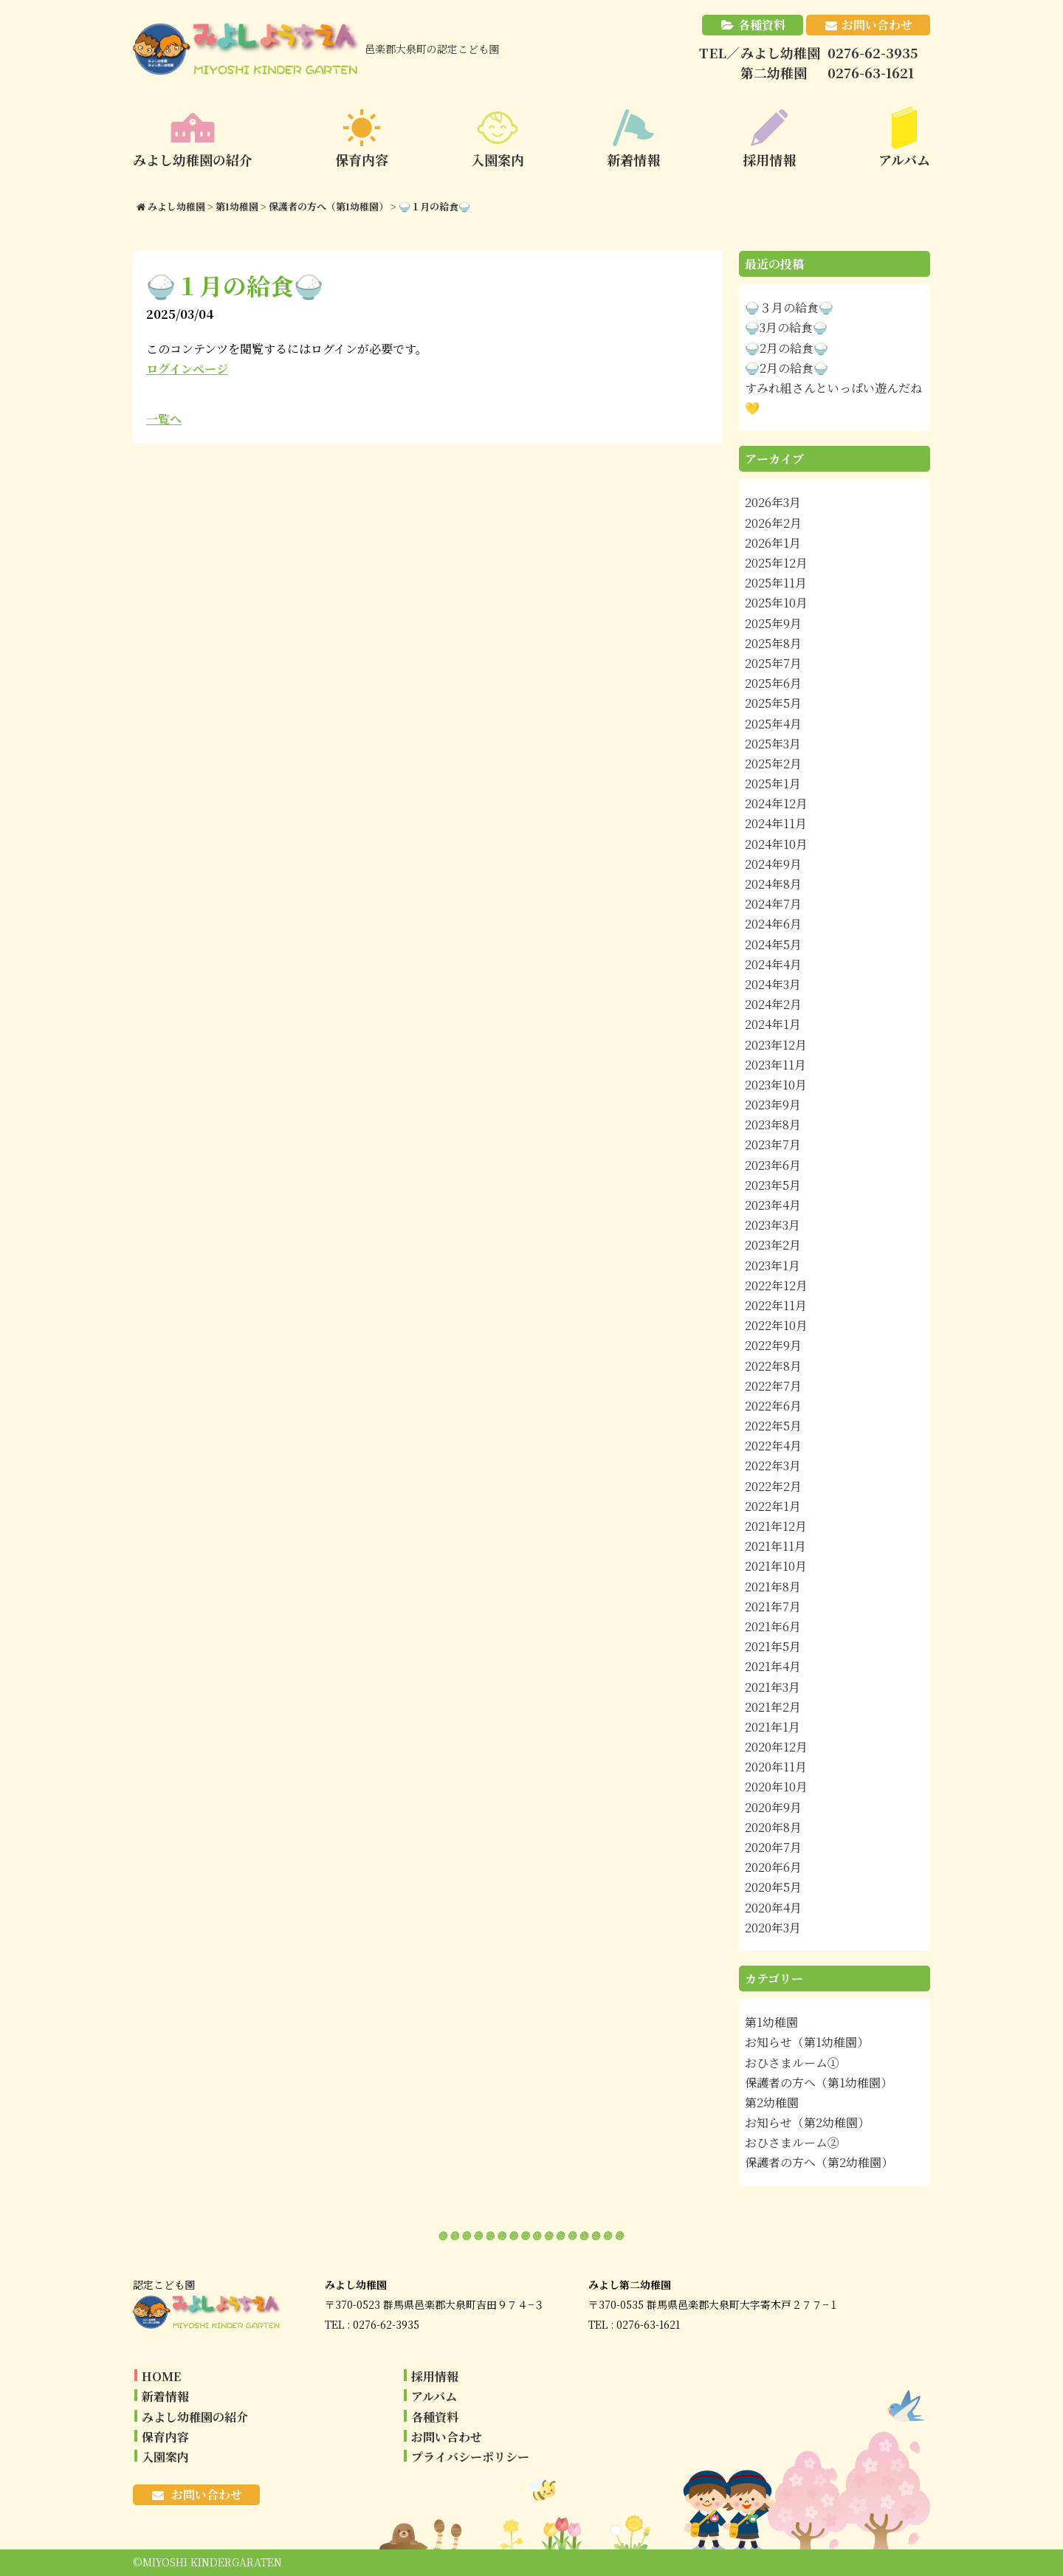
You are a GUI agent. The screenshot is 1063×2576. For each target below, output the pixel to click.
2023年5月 (773, 1185)
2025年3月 (773, 743)
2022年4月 (773, 1445)
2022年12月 (776, 1285)
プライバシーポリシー (470, 2456)
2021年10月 (776, 1565)
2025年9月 (773, 623)
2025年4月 (773, 723)
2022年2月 (773, 1486)
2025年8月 (773, 643)
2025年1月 (773, 783)
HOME (161, 2376)
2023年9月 (773, 1104)
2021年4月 (773, 1666)
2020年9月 (773, 1807)
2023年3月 (772, 1224)
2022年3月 (773, 1465)
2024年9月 (773, 863)
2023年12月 (776, 1044)
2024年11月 (776, 823)
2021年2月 (773, 1706)
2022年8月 (773, 1365)
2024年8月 (773, 883)
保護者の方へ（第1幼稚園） (818, 2082)
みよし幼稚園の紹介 (195, 2416)
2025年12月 (776, 562)
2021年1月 (772, 1726)
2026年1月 (773, 542)
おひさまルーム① (792, 2062)
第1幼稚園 (771, 2022)
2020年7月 (773, 1847)
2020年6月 (773, 1867)
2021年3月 (772, 1686)
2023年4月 (773, 1204)
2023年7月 (773, 1144)
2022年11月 (776, 1305)
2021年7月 (773, 1606)
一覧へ (164, 418)
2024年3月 (773, 984)
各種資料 (761, 24)
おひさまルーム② (792, 2142)
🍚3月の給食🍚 (786, 327)
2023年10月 (776, 1084)
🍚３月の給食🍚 (789, 307)
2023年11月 (775, 1064)
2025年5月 (773, 703)
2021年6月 (773, 1626)
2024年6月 (773, 923)
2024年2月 (773, 1004)
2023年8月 (773, 1124)
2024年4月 (773, 964)
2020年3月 (773, 1927)
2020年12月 (776, 1746)
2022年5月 (773, 1425)
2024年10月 (776, 844)
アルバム (434, 2396)
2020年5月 (773, 1886)
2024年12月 (776, 803)
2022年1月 (773, 1506)
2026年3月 (773, 502)
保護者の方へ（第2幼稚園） (819, 2162)
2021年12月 (776, 1526)
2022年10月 (776, 1325)
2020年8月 (773, 1827)
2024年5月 (773, 944)
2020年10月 (776, 1786)
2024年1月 (773, 1024)
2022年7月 (773, 1385)
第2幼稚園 (772, 2102)
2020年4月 (773, 1907)
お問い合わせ (877, 24)
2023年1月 (772, 1265)
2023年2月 (773, 1244)
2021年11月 (775, 1545)
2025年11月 (776, 582)
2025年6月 (773, 683)
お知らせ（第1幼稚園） (807, 2041)
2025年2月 (773, 763)
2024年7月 (773, 903)
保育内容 (165, 2436)
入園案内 (165, 2456)
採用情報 (434, 2376)
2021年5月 (773, 1646)
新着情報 (165, 2396)
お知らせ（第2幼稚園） (807, 2122)
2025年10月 (776, 602)
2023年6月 (773, 1165)
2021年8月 (773, 1586)
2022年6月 (773, 1405)
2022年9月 (773, 1345)
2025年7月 (773, 663)
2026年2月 (773, 522)
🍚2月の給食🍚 (786, 348)
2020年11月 (776, 1766)
